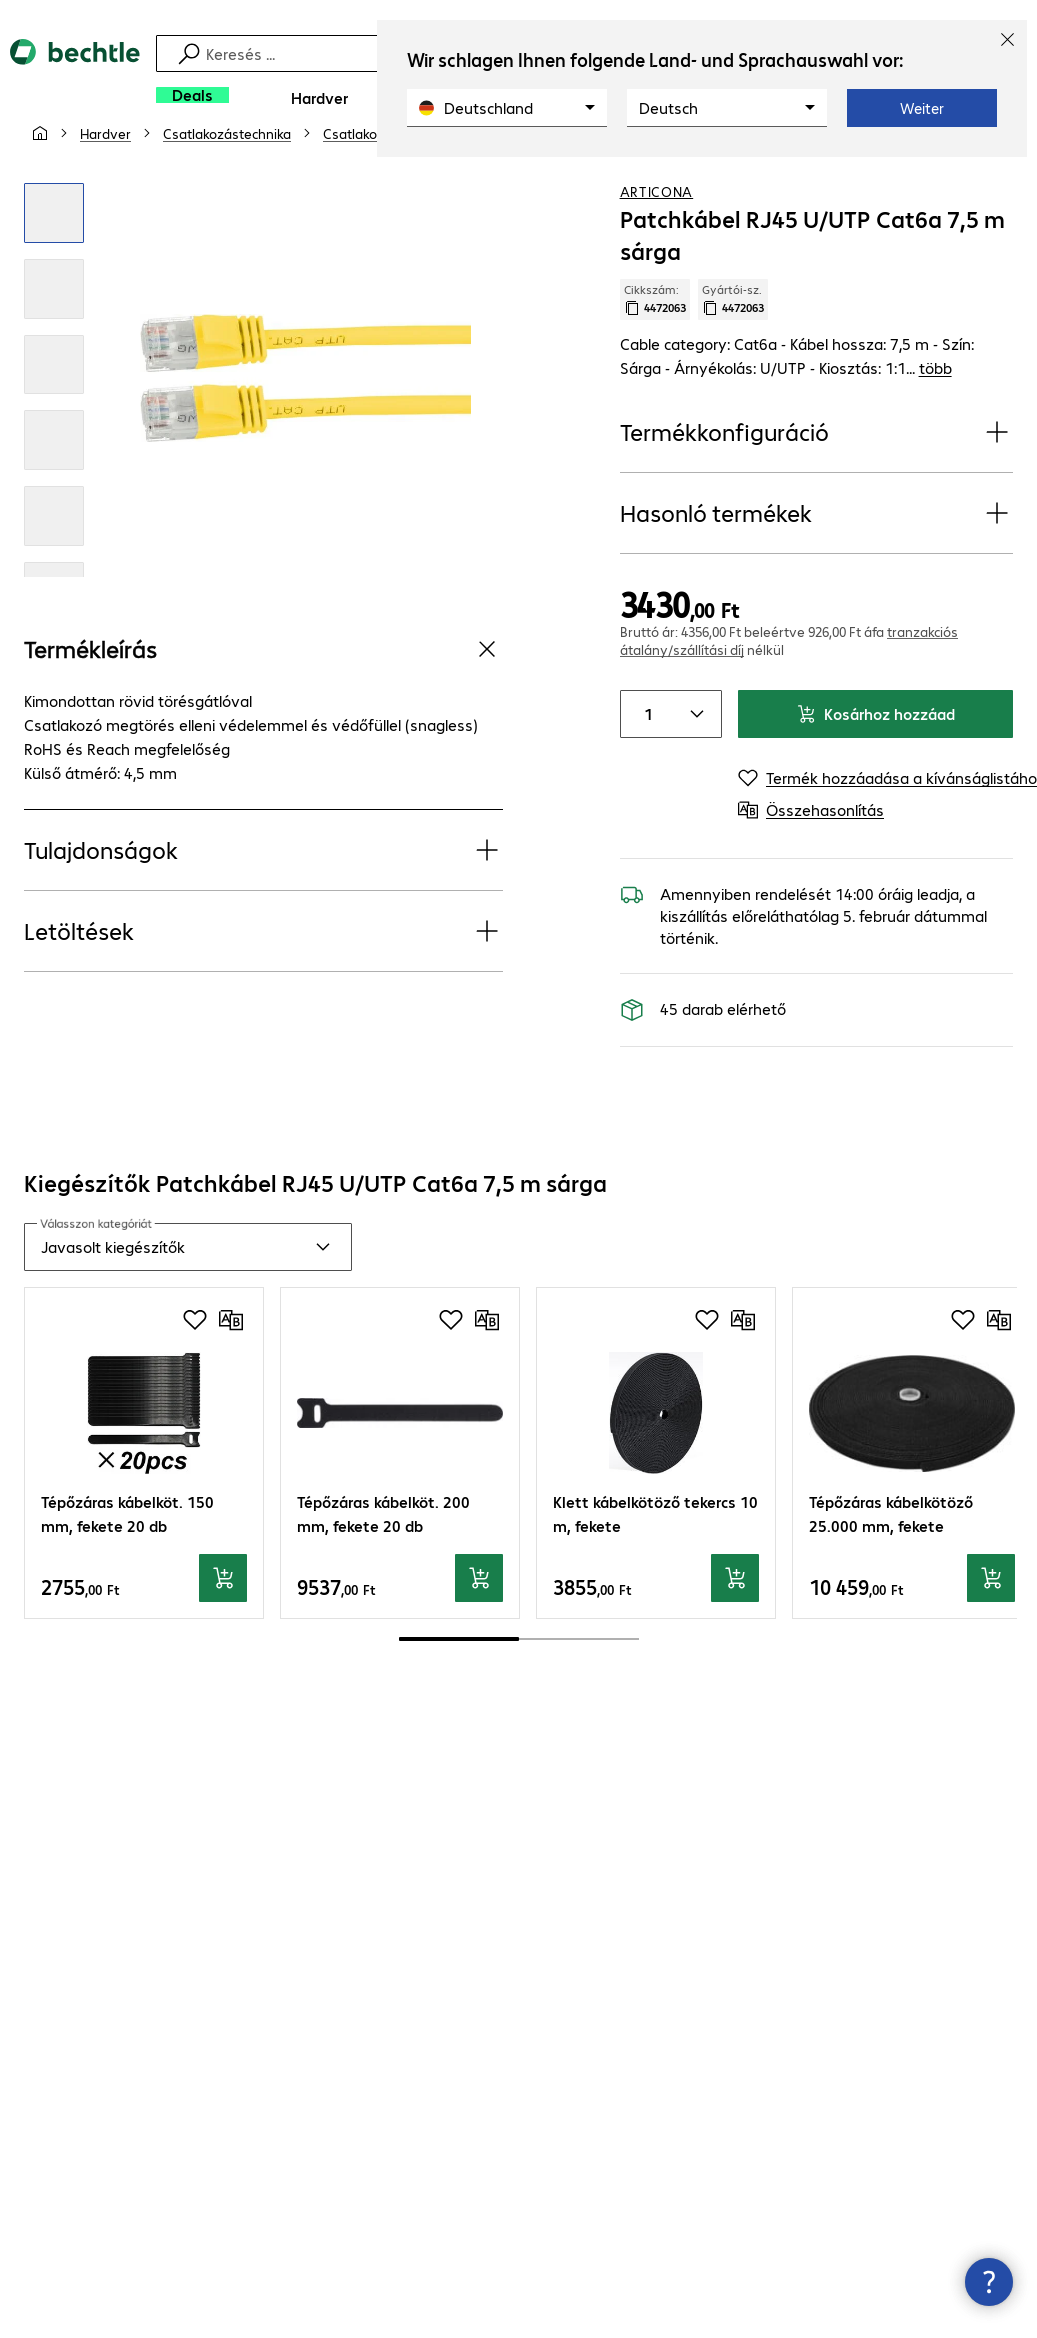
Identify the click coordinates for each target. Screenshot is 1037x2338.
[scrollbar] (519, 1687)
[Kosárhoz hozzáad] (223, 1626)
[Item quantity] (645, 762)
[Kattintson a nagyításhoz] (54, 261)
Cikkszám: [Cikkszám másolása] (655, 347)
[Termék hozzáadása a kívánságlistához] (957, 179)
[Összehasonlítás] (997, 179)
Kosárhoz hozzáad (875, 761)
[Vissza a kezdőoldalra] (75, 80)
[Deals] (192, 95)
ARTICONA (657, 239)
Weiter (922, 108)
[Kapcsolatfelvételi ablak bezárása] (989, 2282)
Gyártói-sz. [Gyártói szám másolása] (733, 347)
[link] (660, 181)
